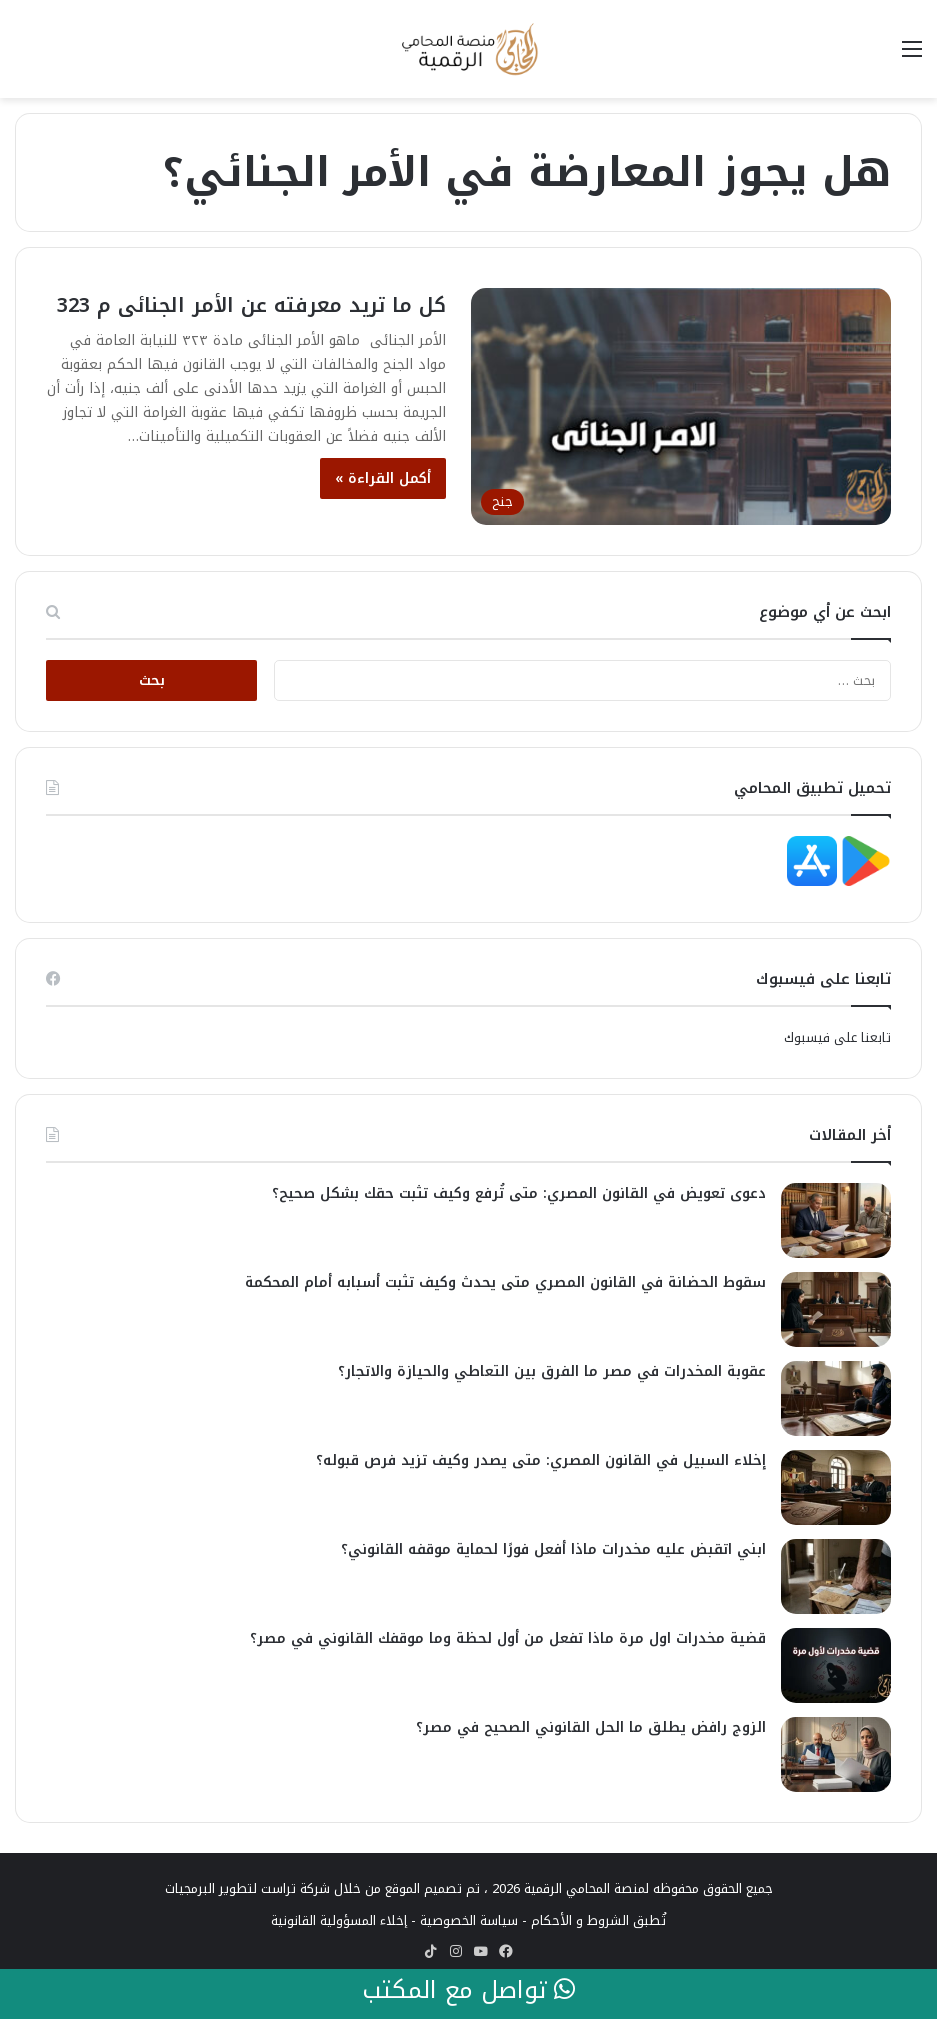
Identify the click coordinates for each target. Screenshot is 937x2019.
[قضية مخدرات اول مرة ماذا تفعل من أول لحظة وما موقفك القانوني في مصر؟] (836, 1665)
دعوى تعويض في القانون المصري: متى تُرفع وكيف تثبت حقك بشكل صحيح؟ (519, 1193)
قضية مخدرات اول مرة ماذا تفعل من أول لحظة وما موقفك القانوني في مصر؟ (508, 1638)
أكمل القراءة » (383, 478)
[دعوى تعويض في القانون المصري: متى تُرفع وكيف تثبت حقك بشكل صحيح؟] (836, 1220)
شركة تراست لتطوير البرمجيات (247, 1888)
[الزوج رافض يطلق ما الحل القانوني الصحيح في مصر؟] (836, 1754)
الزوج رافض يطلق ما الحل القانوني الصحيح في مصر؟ (591, 1727)
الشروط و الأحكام (580, 1920)
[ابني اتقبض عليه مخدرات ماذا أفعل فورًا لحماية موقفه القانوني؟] (836, 1576)
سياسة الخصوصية (469, 1920)
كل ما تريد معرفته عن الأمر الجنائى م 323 (251, 305)
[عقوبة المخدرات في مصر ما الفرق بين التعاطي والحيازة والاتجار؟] (836, 1398)
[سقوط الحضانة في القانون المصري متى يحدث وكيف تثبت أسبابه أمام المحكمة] (836, 1309)
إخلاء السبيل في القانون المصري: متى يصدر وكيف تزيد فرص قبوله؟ (541, 1460)
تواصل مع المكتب (468, 1991)
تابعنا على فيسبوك (837, 1037)
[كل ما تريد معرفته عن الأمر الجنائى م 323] (681, 406)
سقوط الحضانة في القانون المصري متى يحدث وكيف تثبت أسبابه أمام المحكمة (505, 1282)
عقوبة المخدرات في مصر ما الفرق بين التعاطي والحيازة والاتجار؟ (552, 1371)
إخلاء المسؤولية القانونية (339, 1920)
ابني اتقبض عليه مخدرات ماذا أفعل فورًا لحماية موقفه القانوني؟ (553, 1549)
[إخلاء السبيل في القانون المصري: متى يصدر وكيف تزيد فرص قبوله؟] (836, 1487)
